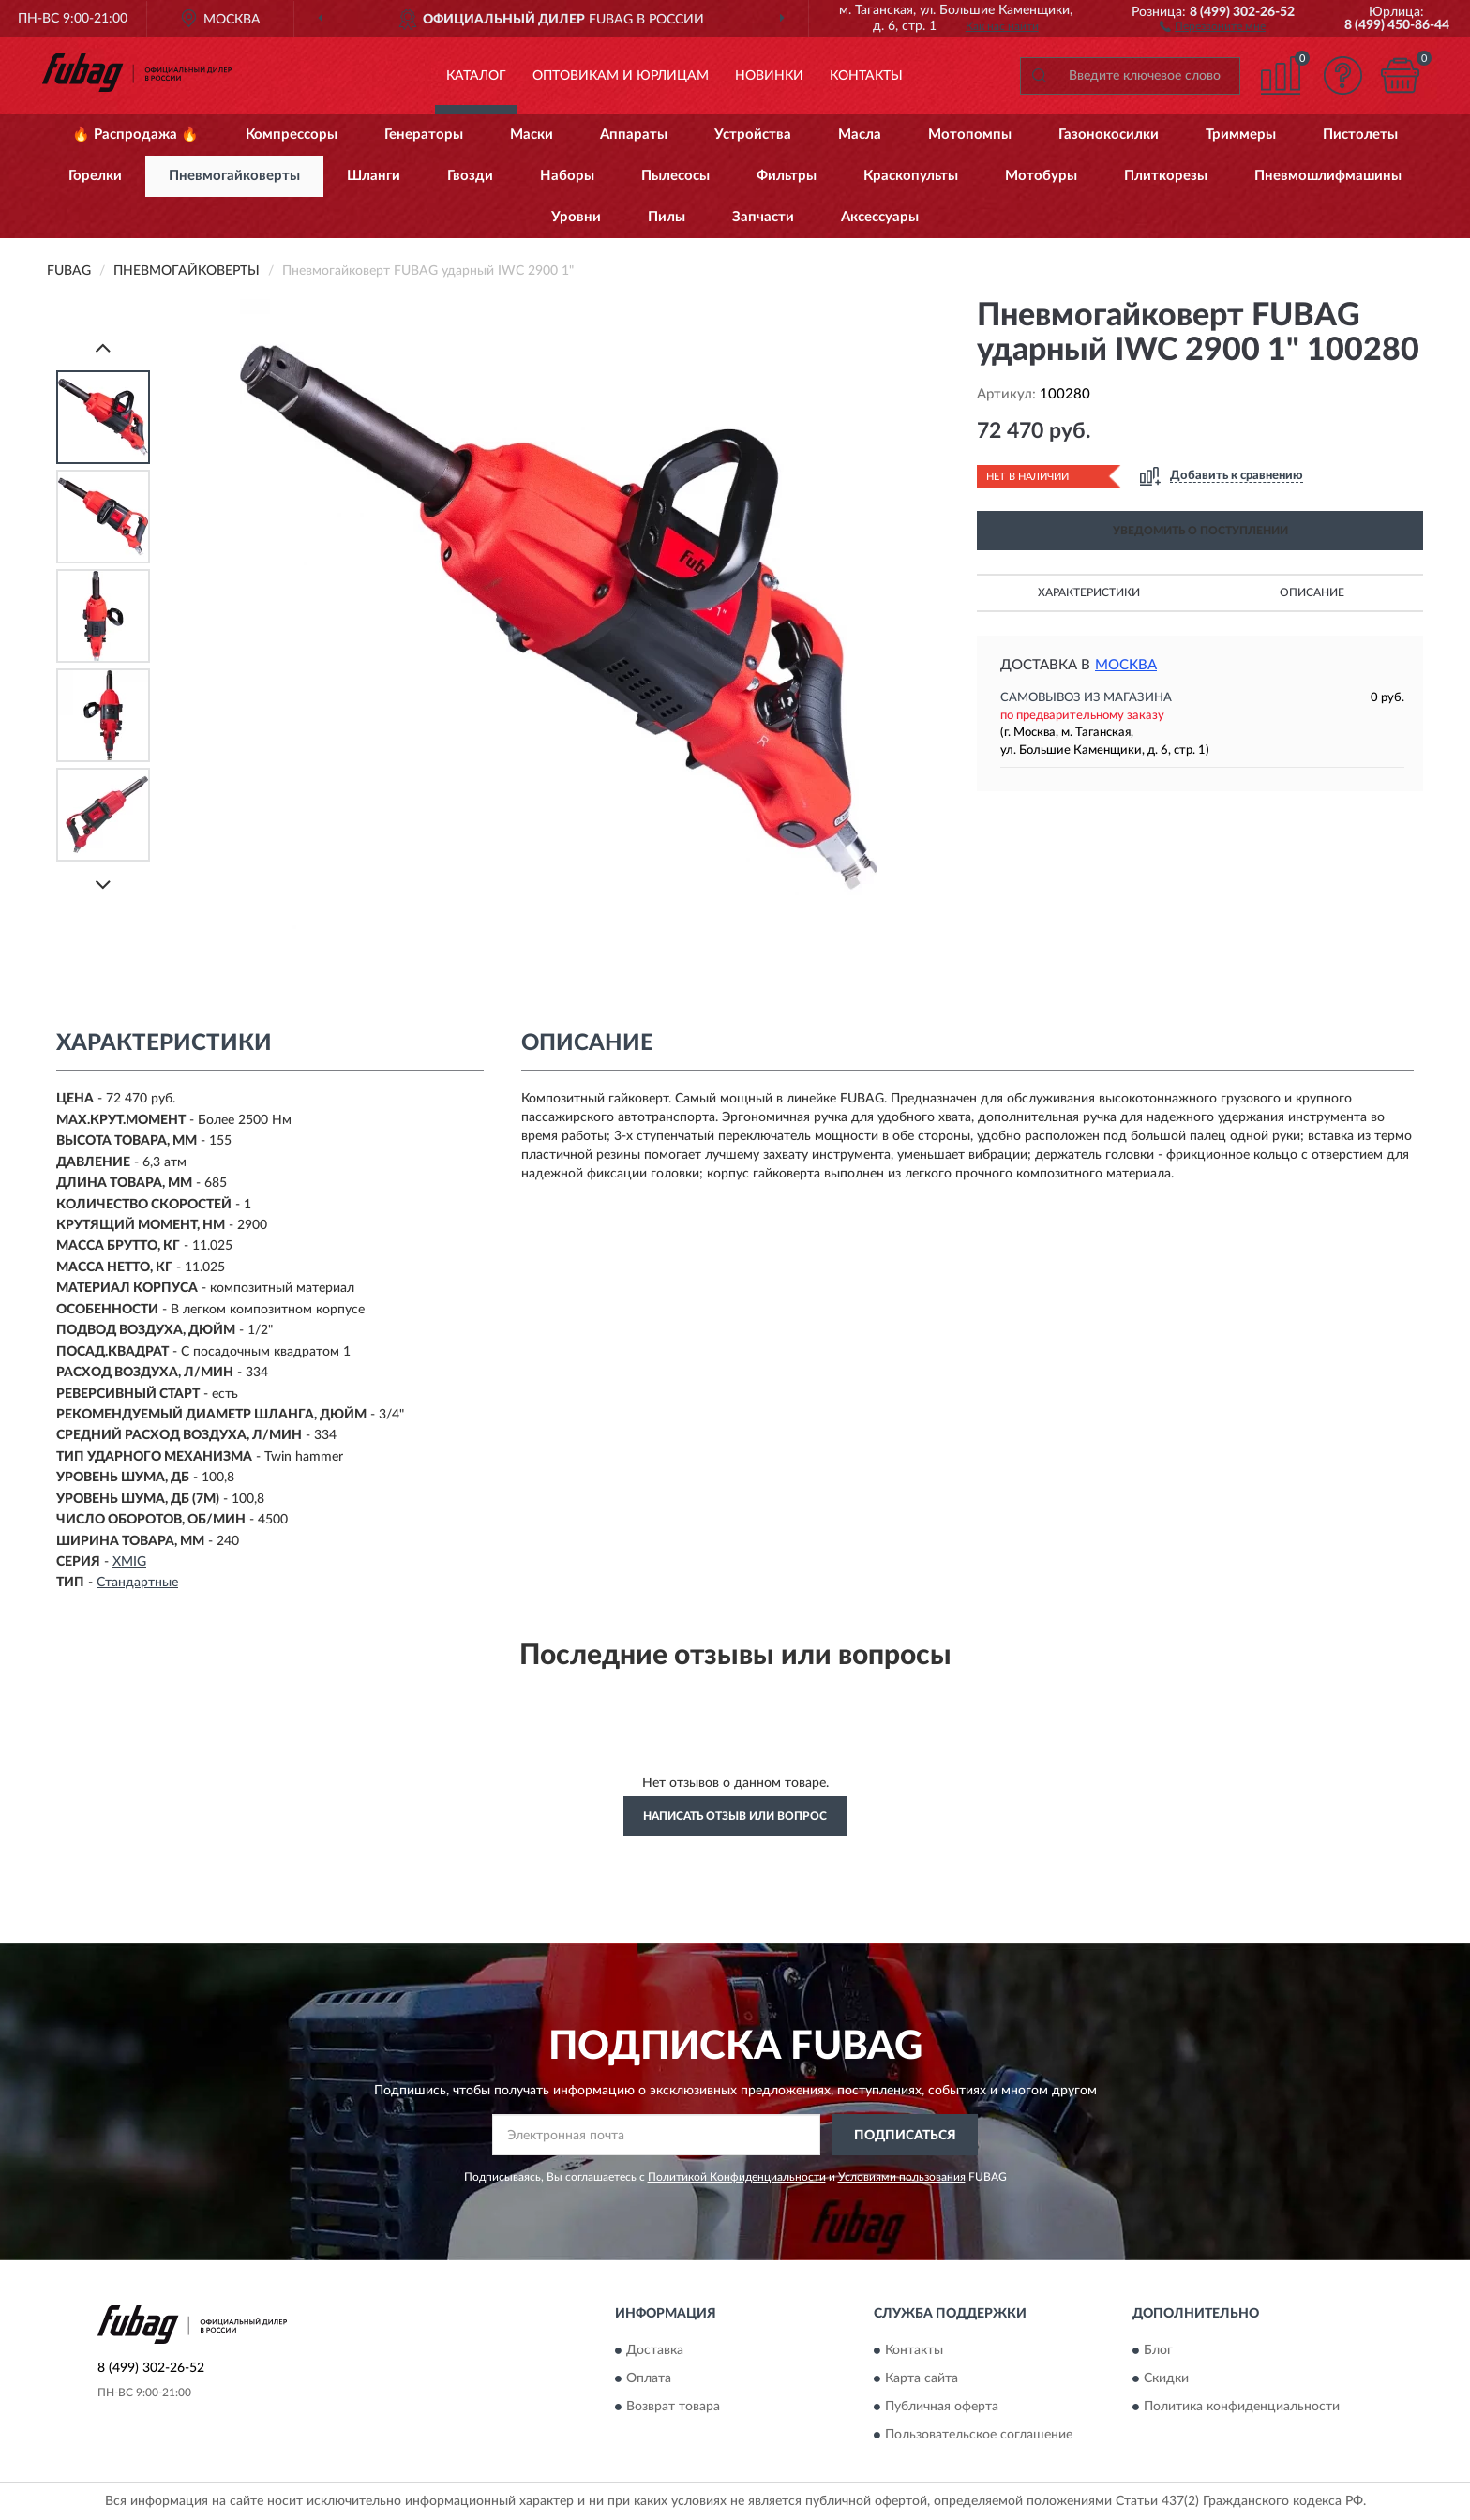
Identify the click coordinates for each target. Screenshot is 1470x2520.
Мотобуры (1041, 176)
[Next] (103, 884)
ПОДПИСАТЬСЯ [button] (905, 2135)
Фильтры (787, 176)
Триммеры (1241, 135)
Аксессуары (880, 217)
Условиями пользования (902, 2176)
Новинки (769, 75)
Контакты (866, 75)
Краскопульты (910, 176)
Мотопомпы (970, 135)
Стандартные (137, 1582)
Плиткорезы (1166, 176)
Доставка (654, 2350)
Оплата (648, 2378)
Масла (859, 135)
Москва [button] (1126, 665)
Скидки (1166, 2378)
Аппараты (634, 135)
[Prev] (103, 347)
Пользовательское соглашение (978, 2434)
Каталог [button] (476, 75)
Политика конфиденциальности (1242, 2406)
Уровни (576, 217)
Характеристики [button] (1089, 592)
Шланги (373, 176)
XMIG (129, 1561)
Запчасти (763, 217)
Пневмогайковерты (234, 176)
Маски (531, 135)
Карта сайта (921, 2378)
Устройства (752, 135)
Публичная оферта (941, 2406)
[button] (1213, 25)
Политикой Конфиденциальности (737, 2176)
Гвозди (470, 176)
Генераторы (423, 135)
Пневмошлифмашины (1328, 176)
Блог (1158, 2350)
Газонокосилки (1108, 135)
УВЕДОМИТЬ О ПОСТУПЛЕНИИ (1200, 530)
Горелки (95, 176)
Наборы (567, 176)
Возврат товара (673, 2406)
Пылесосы (675, 176)
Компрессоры (292, 135)
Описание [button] (1312, 592)
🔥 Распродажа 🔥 (135, 135)
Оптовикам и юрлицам (620, 75)
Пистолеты (1360, 135)
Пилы (666, 217)
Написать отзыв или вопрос (735, 1816)
